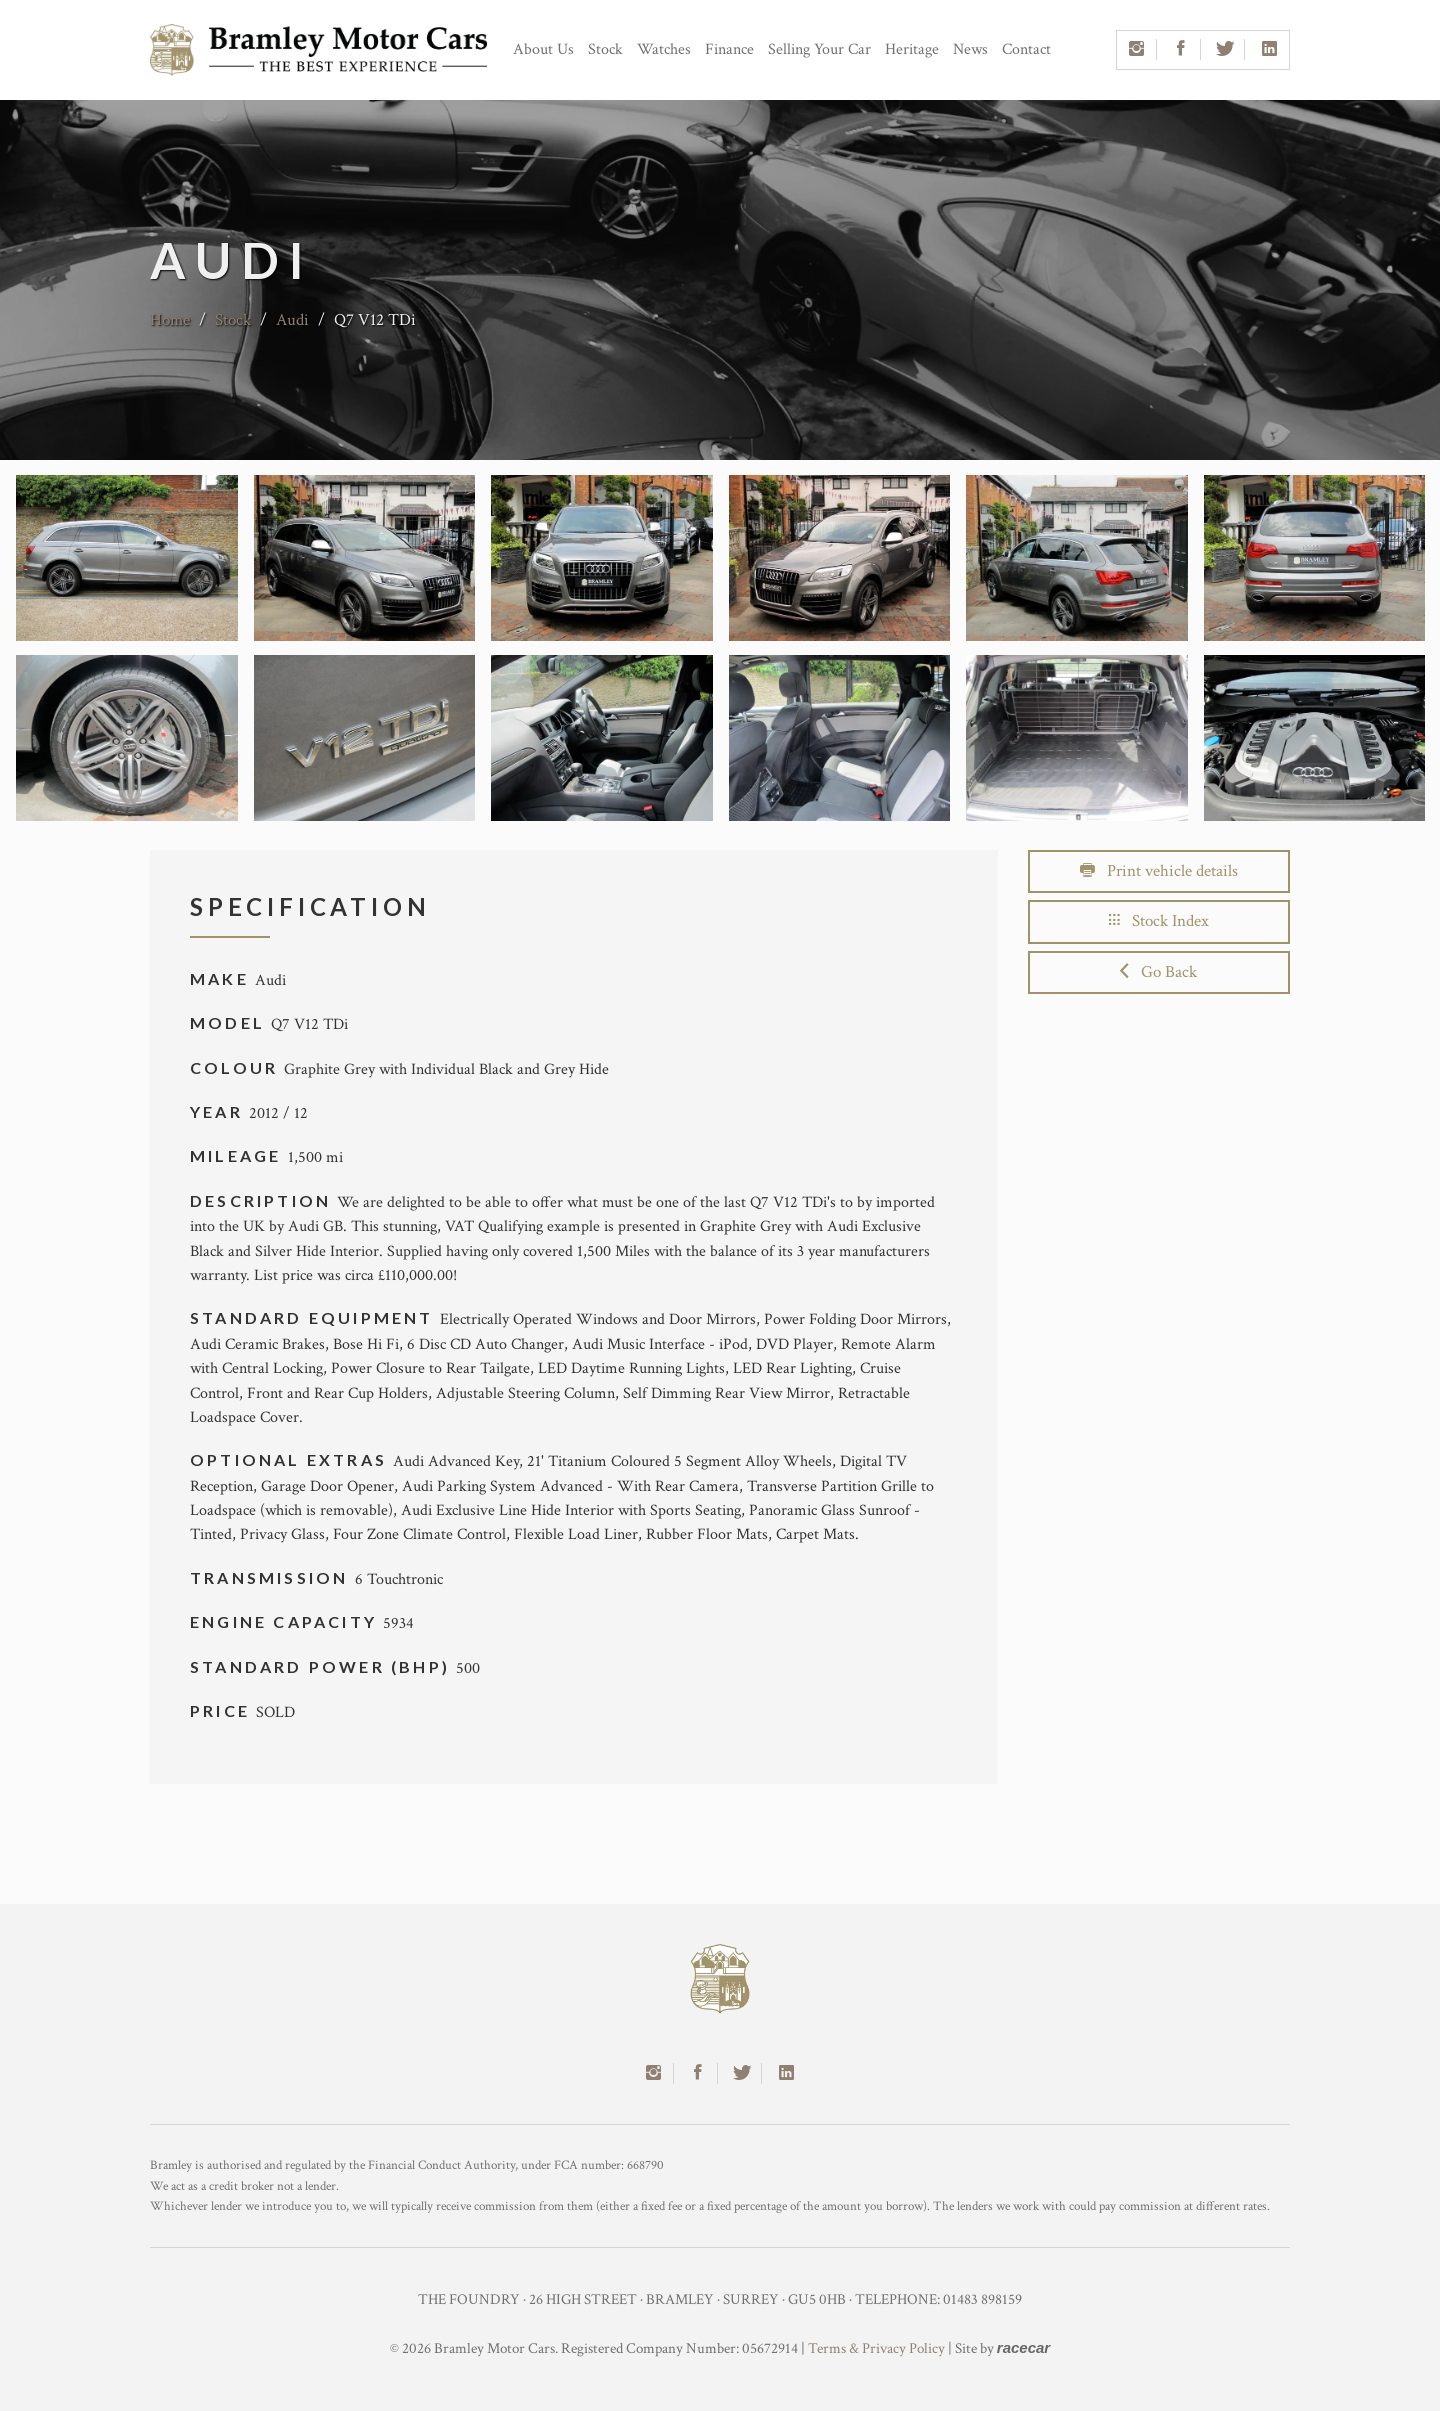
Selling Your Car (819, 49)
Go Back (1158, 972)
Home (170, 320)
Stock (605, 49)
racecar (1023, 2347)
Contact (1026, 49)
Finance (729, 49)
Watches (664, 49)
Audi (292, 320)
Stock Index (1159, 921)
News (970, 49)
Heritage (912, 49)
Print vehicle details (1159, 871)
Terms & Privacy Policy (876, 2348)
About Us (543, 49)
